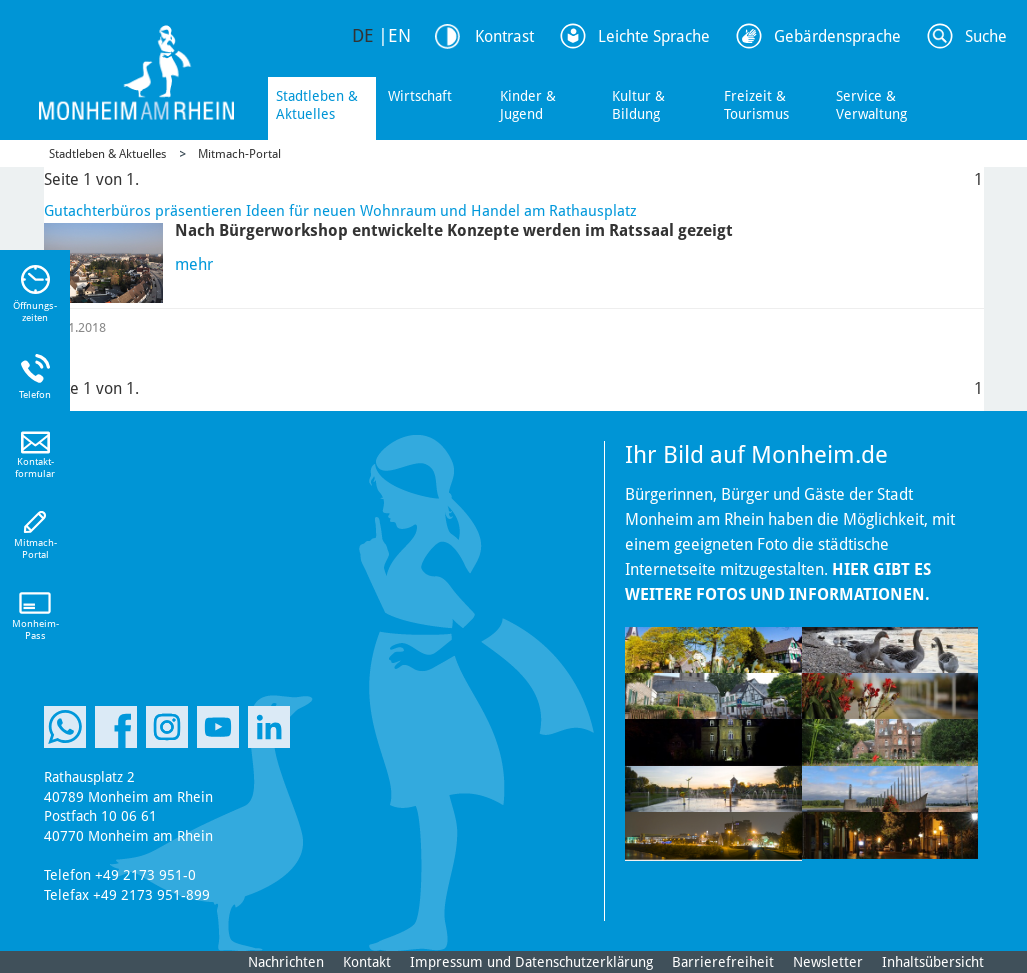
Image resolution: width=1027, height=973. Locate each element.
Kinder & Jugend (528, 105)
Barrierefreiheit (723, 962)
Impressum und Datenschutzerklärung (531, 962)
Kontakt (367, 962)
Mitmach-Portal (239, 154)
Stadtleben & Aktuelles (317, 105)
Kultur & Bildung (638, 105)
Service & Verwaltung (871, 105)
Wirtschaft (420, 96)
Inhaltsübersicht (933, 962)
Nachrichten (286, 962)
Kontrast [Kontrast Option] (504, 36)
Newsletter (828, 962)
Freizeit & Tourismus (756, 105)
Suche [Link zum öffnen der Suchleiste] (986, 36)
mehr (194, 264)
